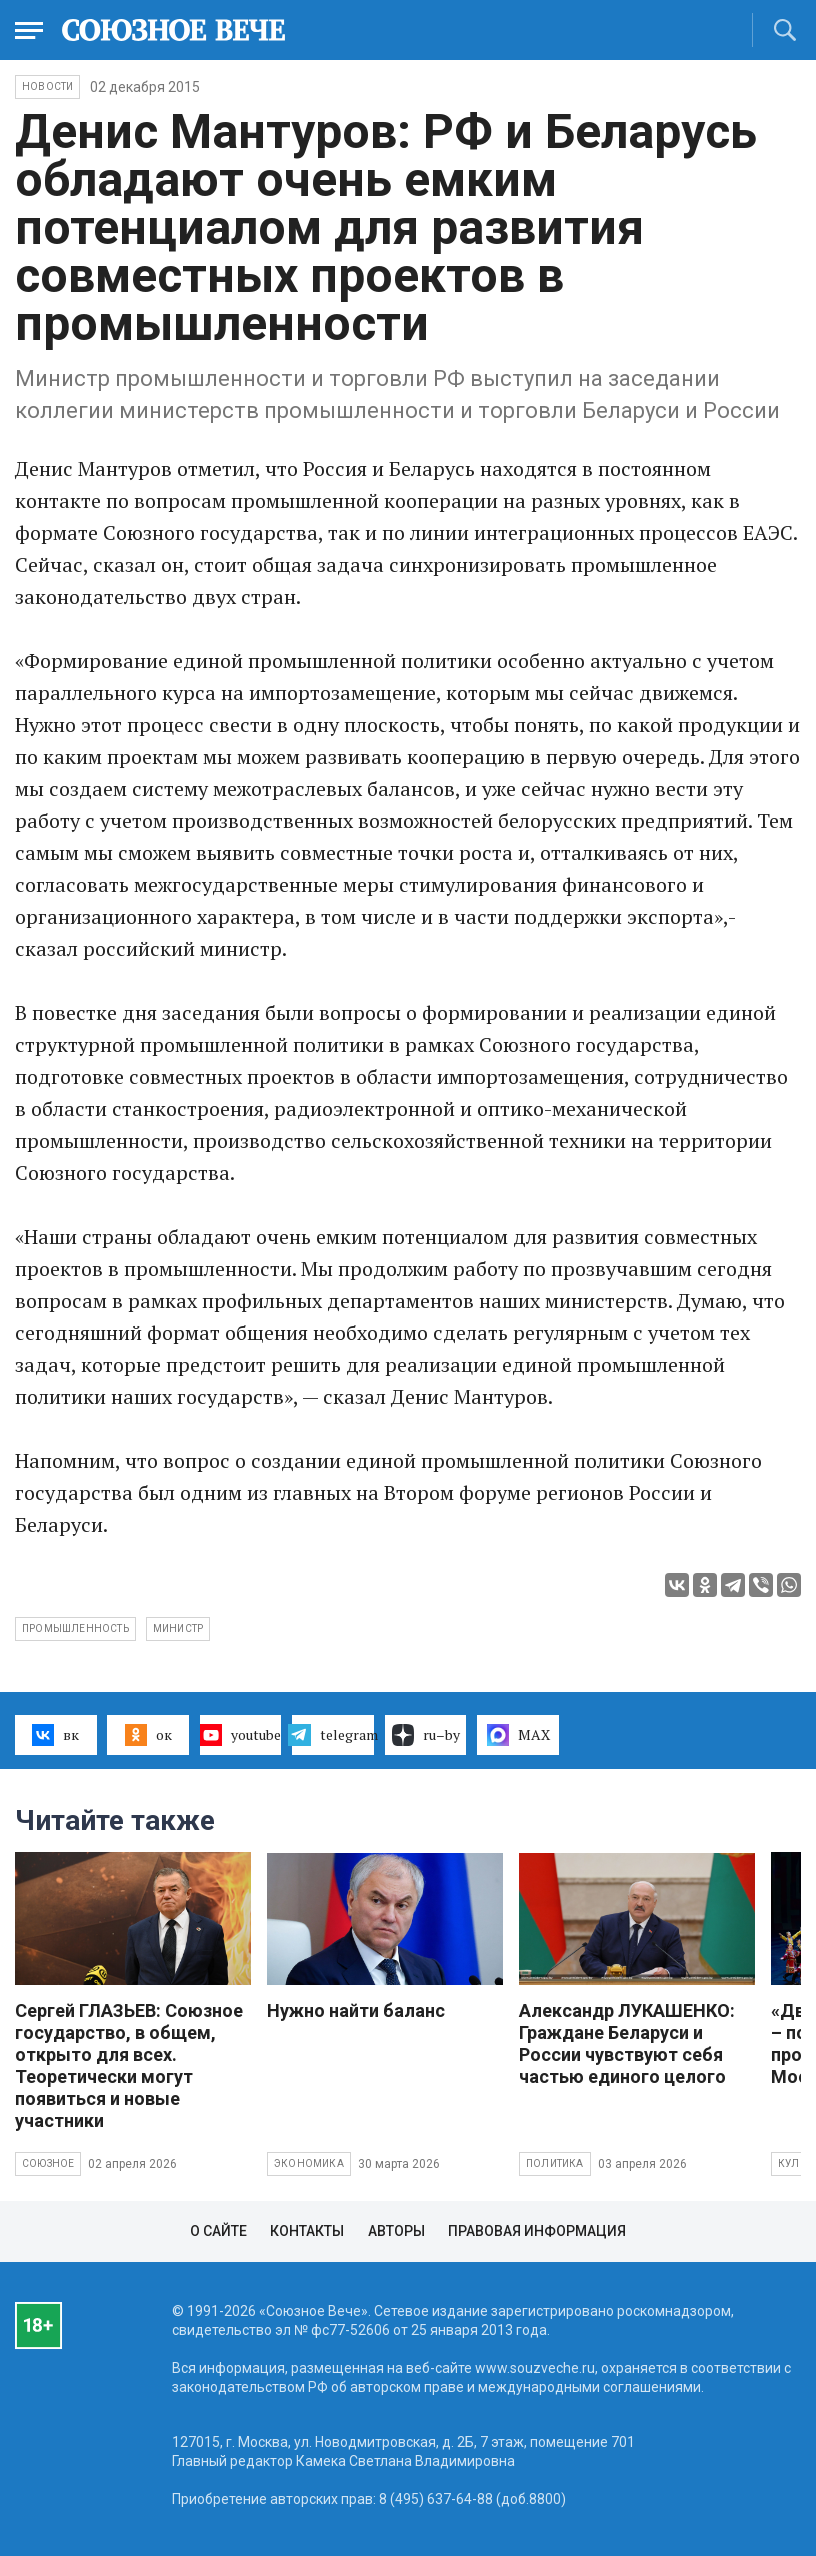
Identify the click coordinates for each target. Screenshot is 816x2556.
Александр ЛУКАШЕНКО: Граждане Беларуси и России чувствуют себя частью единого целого (627, 2043)
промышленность (75, 1628)
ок (148, 1735)
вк (55, 1735)
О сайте (218, 2231)
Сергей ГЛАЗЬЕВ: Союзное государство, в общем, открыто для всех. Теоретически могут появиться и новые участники (129, 2065)
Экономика (309, 2163)
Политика (555, 2163)
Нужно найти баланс (356, 2010)
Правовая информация (537, 2231)
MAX (518, 1735)
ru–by (426, 1735)
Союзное (48, 2163)
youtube (240, 1735)
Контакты (307, 2231)
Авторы (396, 2231)
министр (178, 1628)
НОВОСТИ (47, 86)
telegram (333, 1735)
